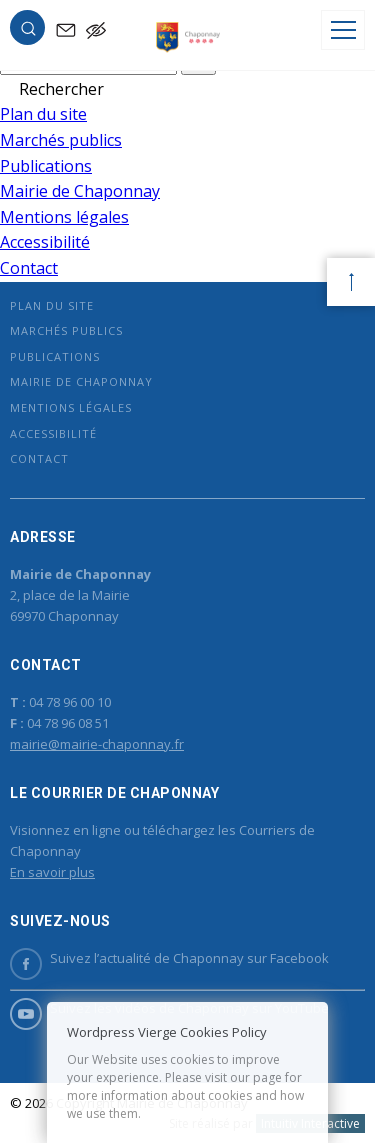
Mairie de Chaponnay (80, 191)
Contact (29, 268)
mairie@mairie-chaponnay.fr (97, 744)
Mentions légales (64, 217)
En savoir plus (52, 872)
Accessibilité (45, 242)
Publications (46, 166)
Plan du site (43, 114)
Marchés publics (61, 140)
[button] (28, 32)
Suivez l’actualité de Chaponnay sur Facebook (169, 958)
